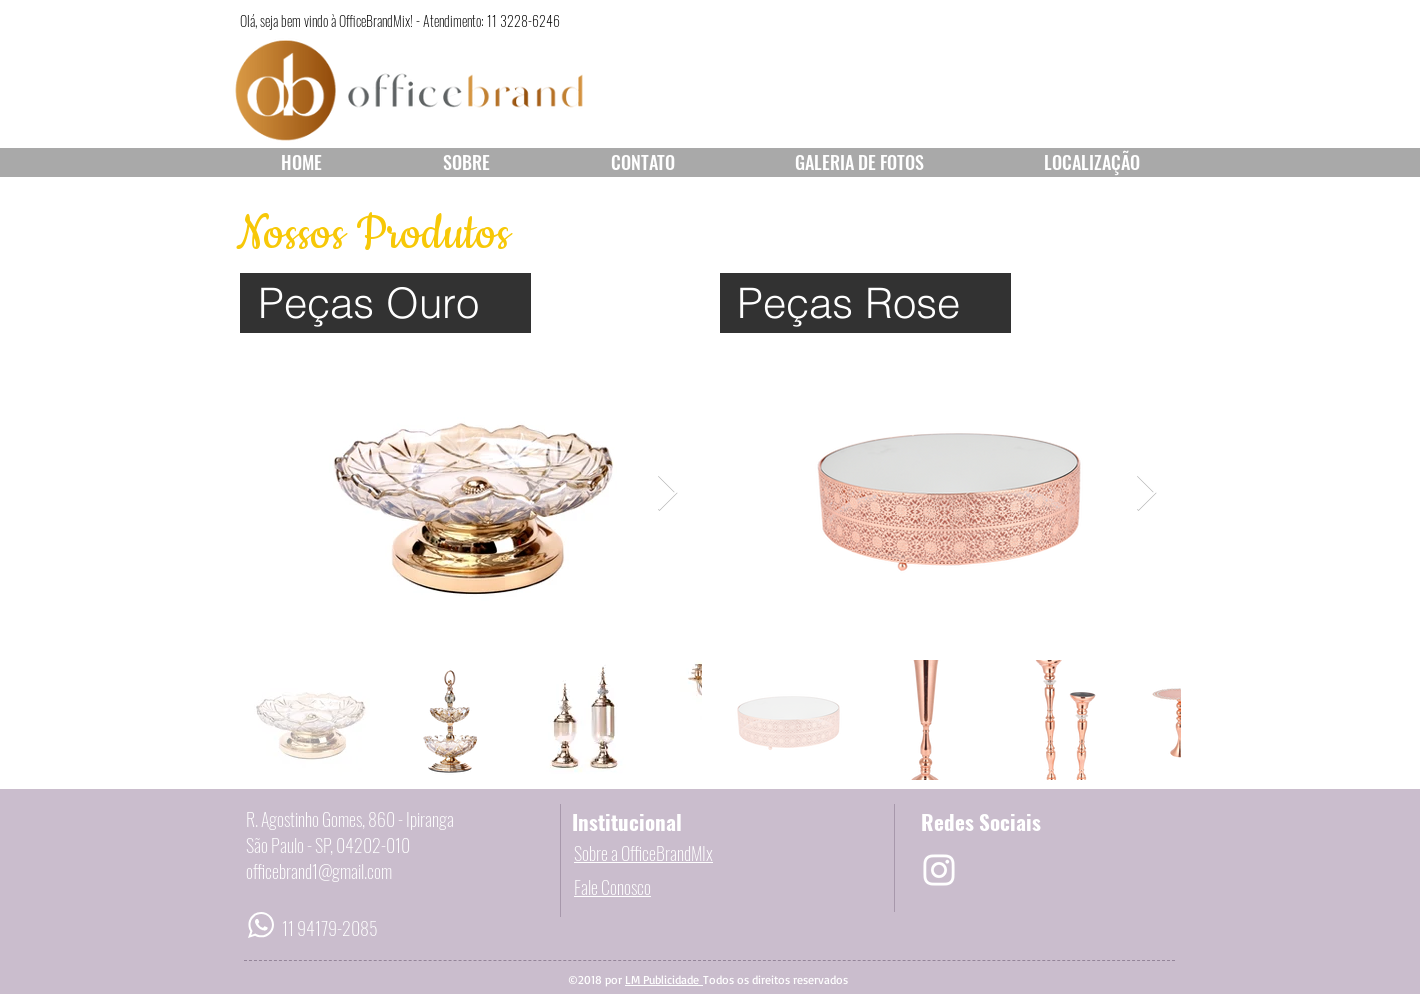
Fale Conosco (612, 887)
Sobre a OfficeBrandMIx (643, 853)
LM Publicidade (664, 979)
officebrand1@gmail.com (319, 871)
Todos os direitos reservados (775, 979)
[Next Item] (667, 493)
